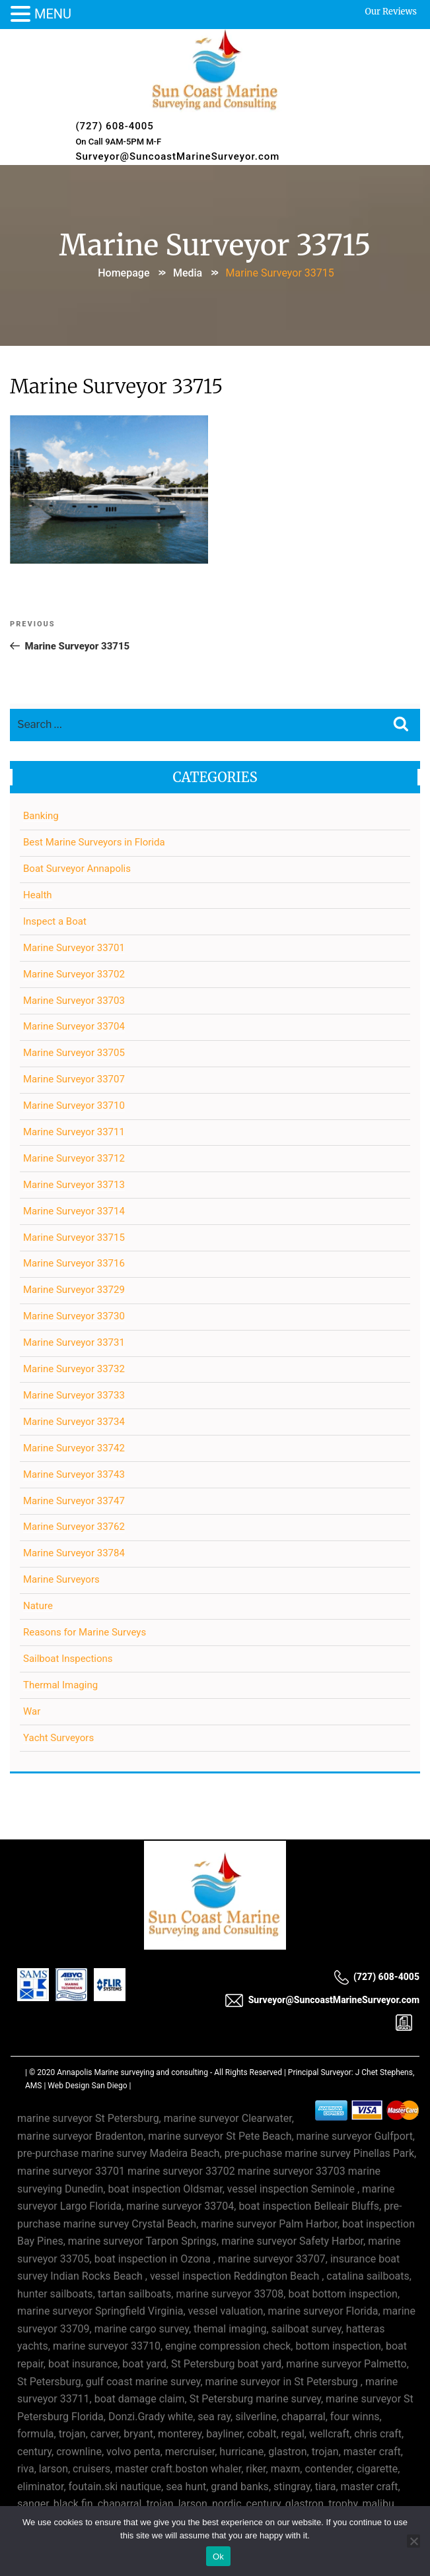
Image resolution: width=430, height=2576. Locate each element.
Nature (38, 1606)
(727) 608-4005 (114, 126)
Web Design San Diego (87, 2085)
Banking (41, 816)
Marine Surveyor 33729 (74, 1290)
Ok (218, 2556)
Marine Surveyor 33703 (74, 1001)
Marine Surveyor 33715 (74, 1237)
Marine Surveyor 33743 (74, 1474)
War (31, 1711)
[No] (413, 2541)
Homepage (123, 273)
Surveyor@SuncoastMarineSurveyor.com (177, 156)
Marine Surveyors (61, 1579)
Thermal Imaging (60, 1685)
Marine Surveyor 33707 (74, 1079)
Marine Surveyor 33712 (74, 1158)
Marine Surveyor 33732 (74, 1369)
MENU (52, 14)
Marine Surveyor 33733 (74, 1395)
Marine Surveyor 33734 (74, 1422)
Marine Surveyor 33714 (74, 1211)
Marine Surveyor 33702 (74, 974)
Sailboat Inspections (68, 1659)
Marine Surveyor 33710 (74, 1105)
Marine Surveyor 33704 (74, 1026)
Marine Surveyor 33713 (74, 1185)
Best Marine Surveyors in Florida (94, 842)
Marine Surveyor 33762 (74, 1527)
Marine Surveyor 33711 (74, 1132)
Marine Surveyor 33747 (74, 1501)
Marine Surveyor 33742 (74, 1448)
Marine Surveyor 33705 (74, 1053)
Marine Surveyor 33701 (74, 948)
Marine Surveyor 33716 (74, 1263)
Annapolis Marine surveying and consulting (132, 2072)
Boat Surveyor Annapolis (77, 869)
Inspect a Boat (55, 921)
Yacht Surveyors (58, 1738)
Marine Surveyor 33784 (74, 1553)
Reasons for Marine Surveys (84, 1632)
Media (187, 273)
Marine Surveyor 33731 (74, 1342)
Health (37, 895)
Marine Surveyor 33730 (74, 1316)
